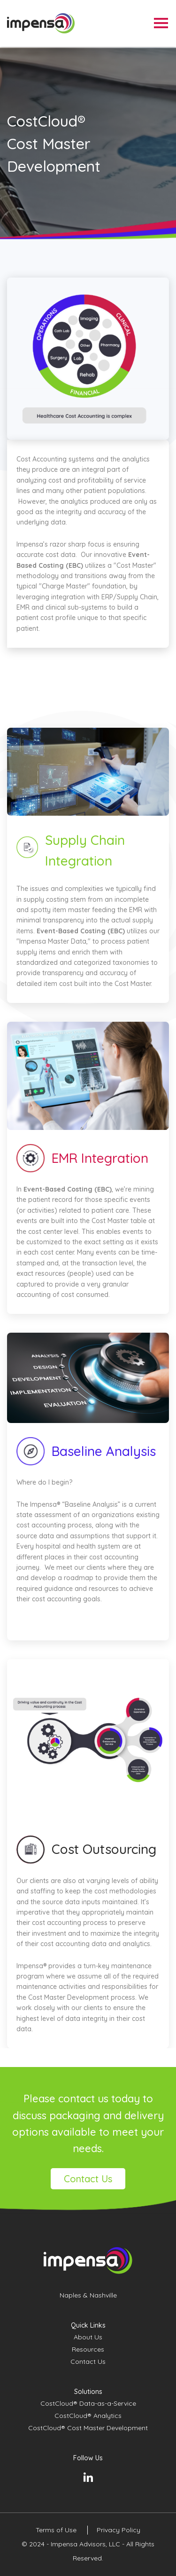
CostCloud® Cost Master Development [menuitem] (88, 2428)
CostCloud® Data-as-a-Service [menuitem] (88, 2403)
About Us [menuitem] (88, 2337)
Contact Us (88, 2179)
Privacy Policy (118, 2530)
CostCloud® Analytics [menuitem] (88, 2415)
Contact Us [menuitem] (88, 2361)
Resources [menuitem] (88, 2349)
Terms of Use (57, 2530)
